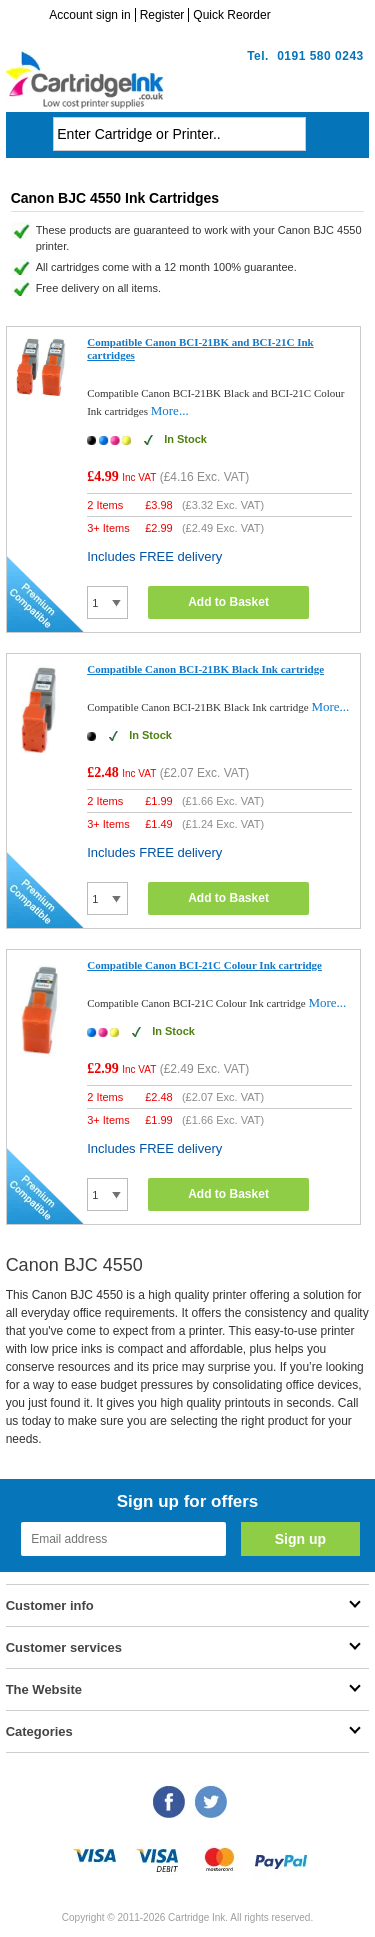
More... (170, 410)
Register (162, 15)
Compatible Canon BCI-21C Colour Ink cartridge (204, 965)
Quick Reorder (231, 15)
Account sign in (89, 15)
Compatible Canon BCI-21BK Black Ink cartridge (205, 669)
